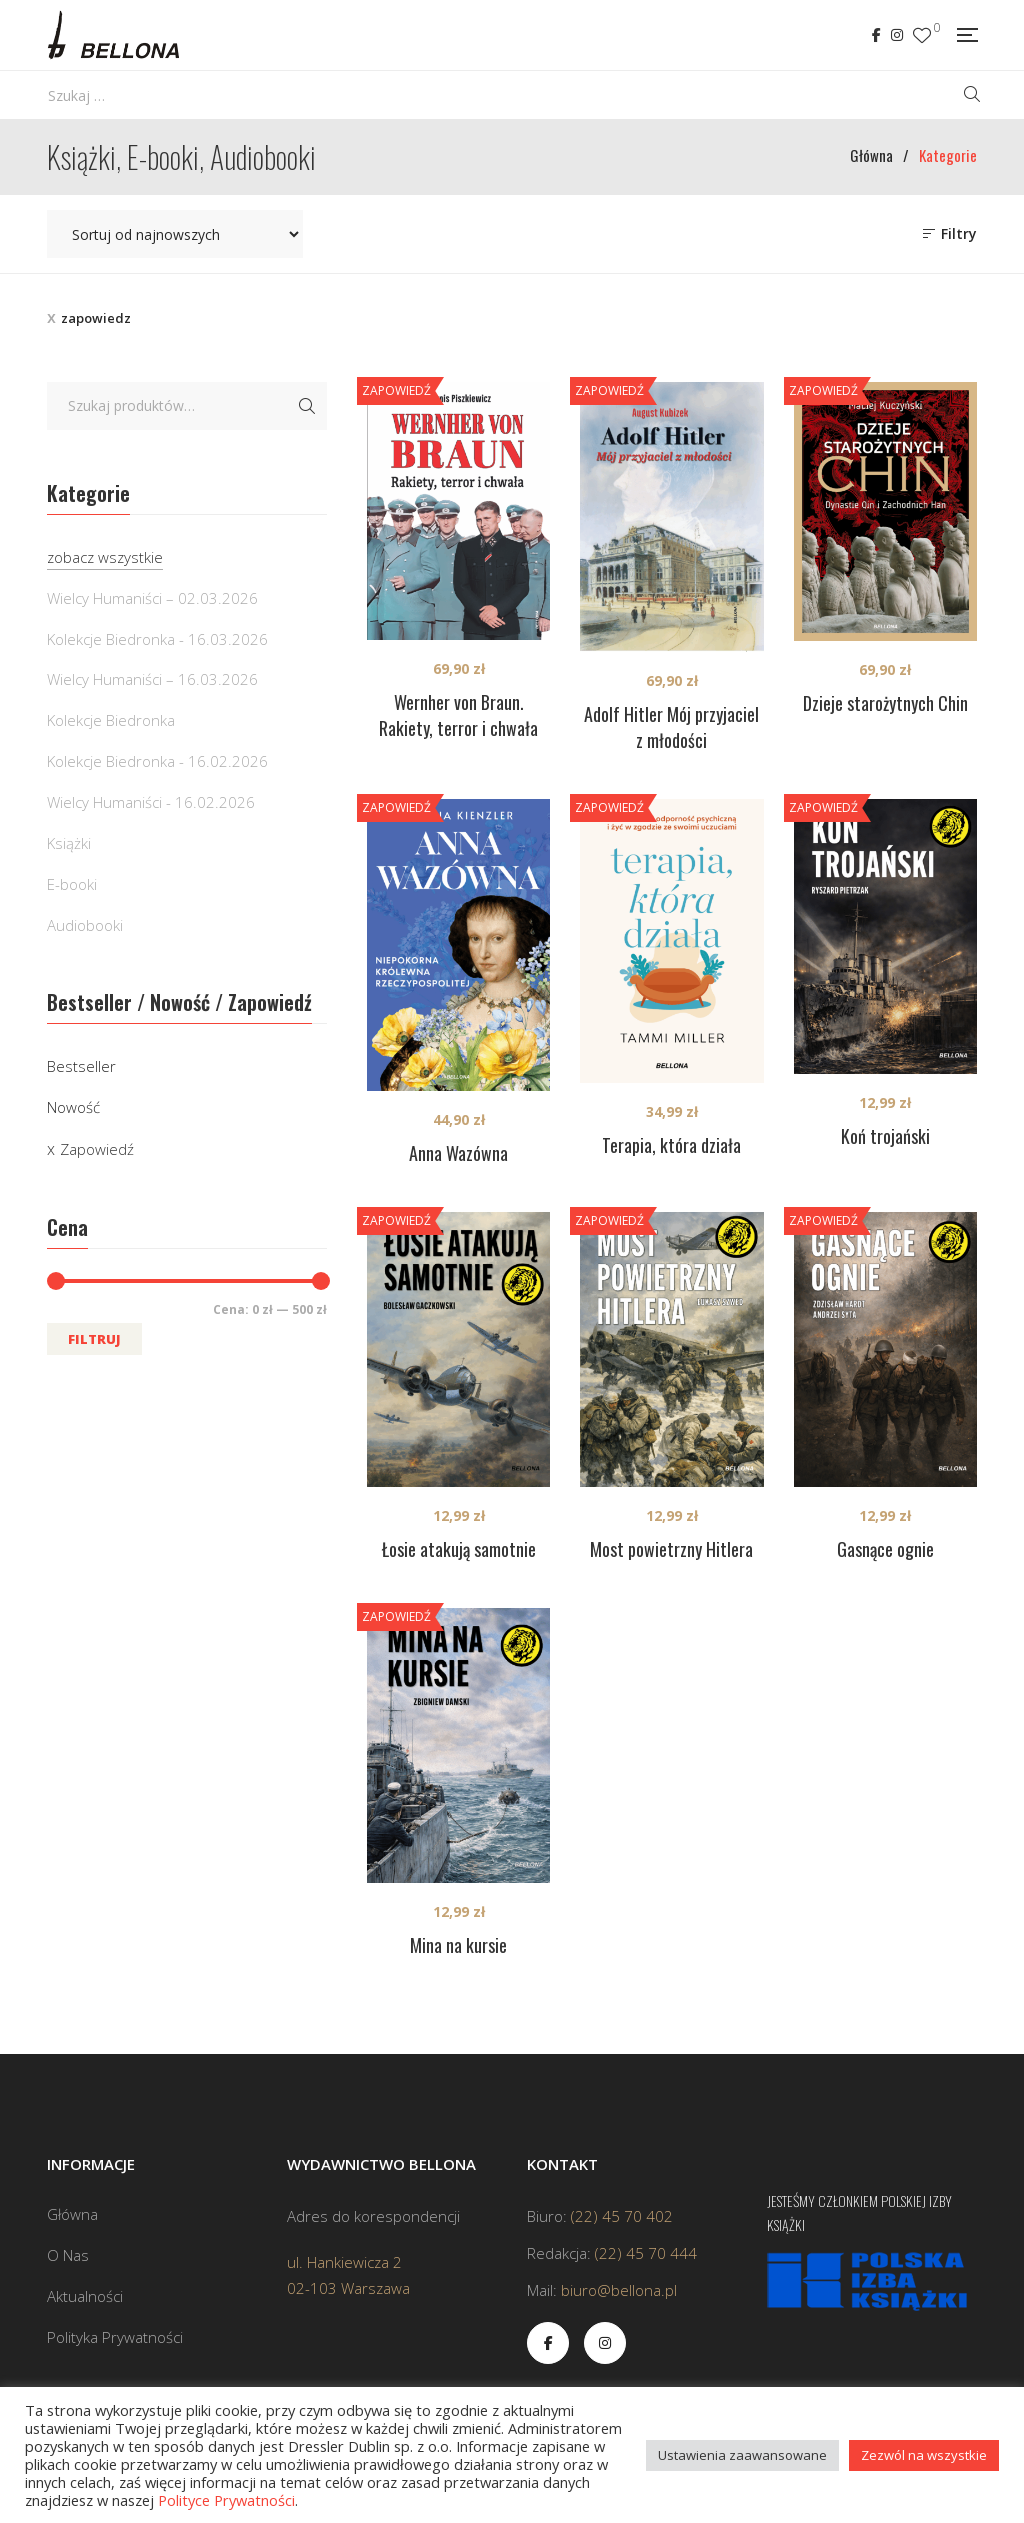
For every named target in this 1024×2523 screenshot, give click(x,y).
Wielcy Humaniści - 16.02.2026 (151, 802)
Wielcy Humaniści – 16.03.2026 (152, 679)
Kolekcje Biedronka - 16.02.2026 (157, 761)
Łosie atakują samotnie (459, 1549)
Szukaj (307, 406)
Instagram (897, 35)
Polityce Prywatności (226, 2500)
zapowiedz (96, 318)
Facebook (876, 35)
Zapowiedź (97, 1149)
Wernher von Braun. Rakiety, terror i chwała (458, 715)
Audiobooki (85, 925)
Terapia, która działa (671, 1145)
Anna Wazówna (458, 1153)
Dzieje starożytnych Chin (885, 703)
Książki (69, 843)
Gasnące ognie (885, 1549)
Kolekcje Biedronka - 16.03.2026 (157, 639)
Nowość (73, 1107)
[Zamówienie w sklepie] (175, 234)
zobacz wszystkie (105, 557)
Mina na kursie (458, 1945)
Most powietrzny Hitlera (671, 1549)
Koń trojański (885, 1136)
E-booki (72, 884)
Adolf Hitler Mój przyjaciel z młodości (671, 727)
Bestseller (81, 1066)
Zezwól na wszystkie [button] (924, 2455)
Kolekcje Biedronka (111, 720)
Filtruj (94, 1339)
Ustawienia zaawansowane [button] (742, 2455)
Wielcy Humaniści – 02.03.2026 (152, 598)
